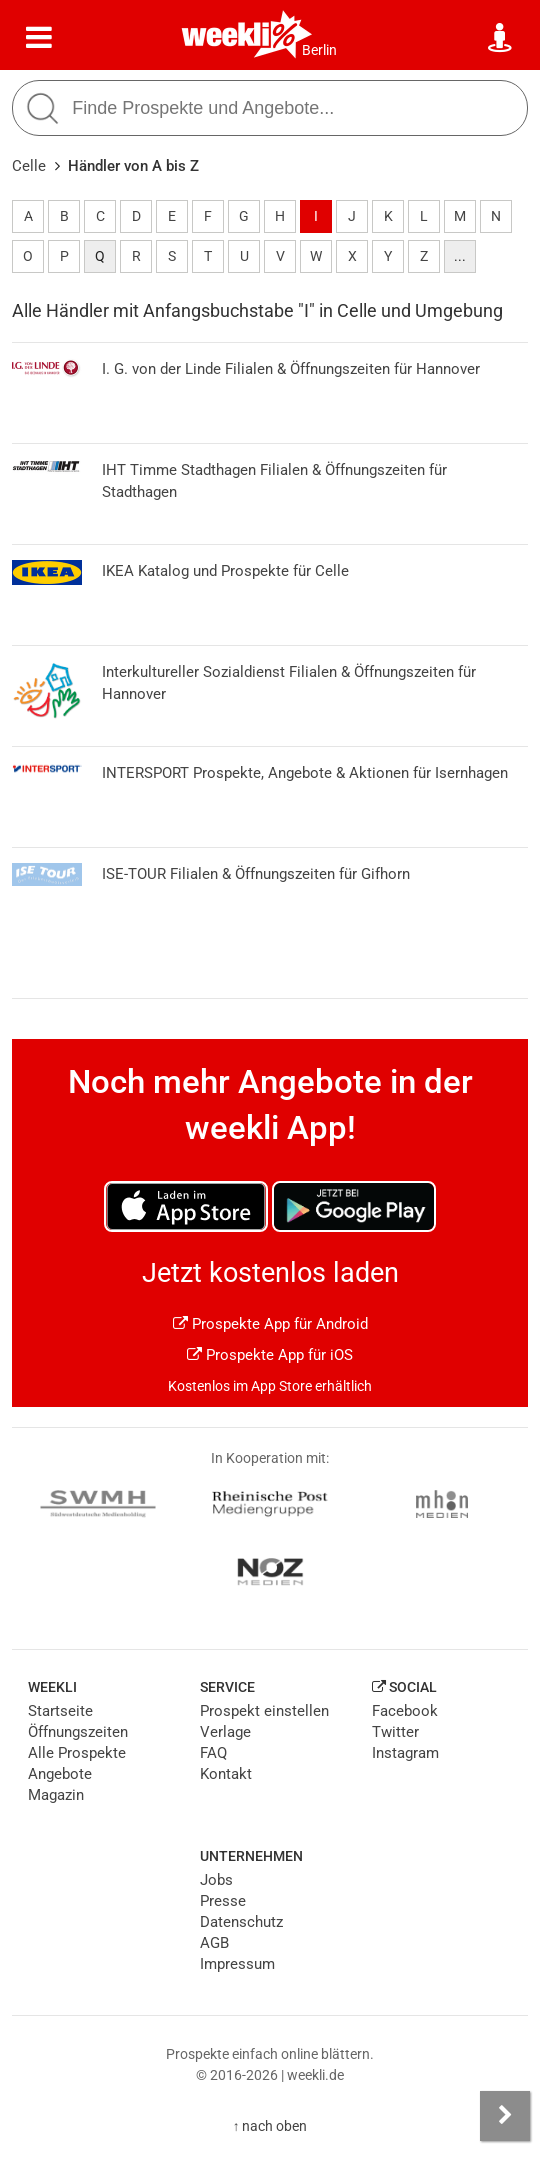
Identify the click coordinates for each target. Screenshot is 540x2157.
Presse (223, 1901)
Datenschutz (241, 1922)
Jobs (216, 1880)
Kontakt (226, 1774)
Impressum (237, 1964)
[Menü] (39, 38)
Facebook (405, 1711)
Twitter (395, 1732)
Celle (29, 166)
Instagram (405, 1753)
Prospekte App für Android (270, 1324)
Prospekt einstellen (264, 1711)
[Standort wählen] (501, 38)
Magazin (56, 1795)
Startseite (60, 1711)
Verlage (225, 1732)
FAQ (213, 1753)
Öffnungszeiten (78, 1732)
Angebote (60, 1774)
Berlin (319, 50)
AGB (214, 1943)
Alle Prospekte (77, 1753)
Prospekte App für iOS (270, 1355)
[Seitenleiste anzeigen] (505, 2116)
